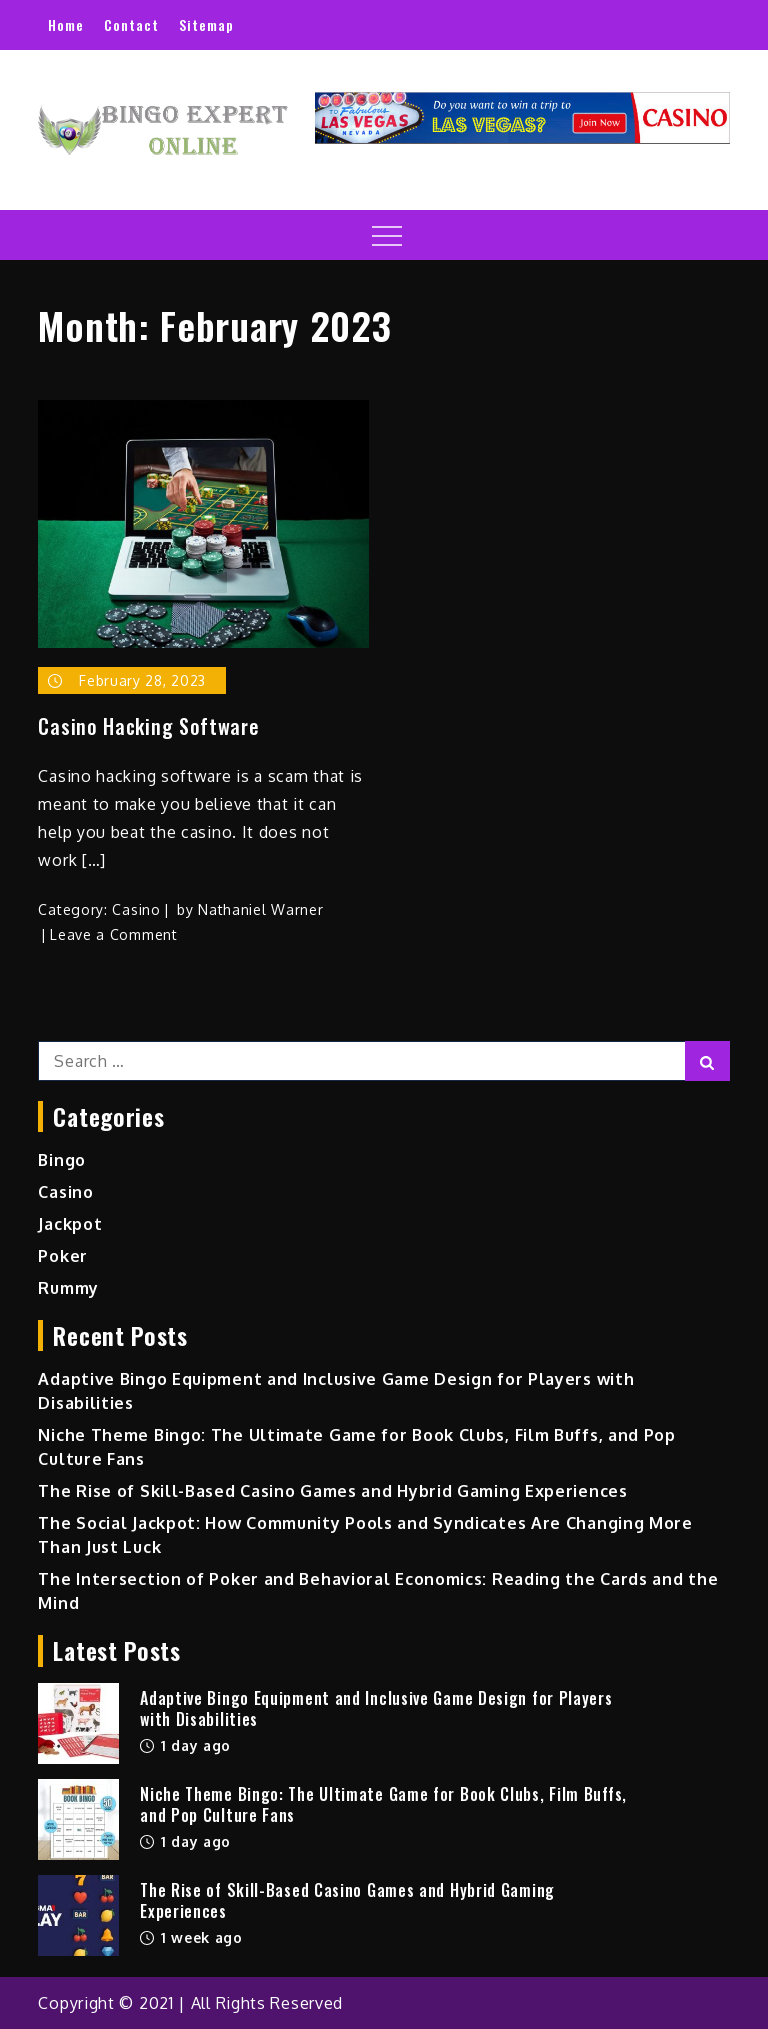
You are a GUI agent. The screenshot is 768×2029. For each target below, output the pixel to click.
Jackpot (70, 1224)
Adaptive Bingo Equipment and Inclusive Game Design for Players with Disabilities (376, 1708)
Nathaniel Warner (260, 909)
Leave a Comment (114, 934)
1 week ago (191, 1937)
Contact (131, 24)
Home (66, 24)
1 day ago (185, 1745)
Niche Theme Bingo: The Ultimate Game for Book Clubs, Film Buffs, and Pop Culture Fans (383, 1804)
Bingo (62, 1160)
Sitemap (206, 24)
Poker (63, 1256)
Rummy (68, 1288)
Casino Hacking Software (148, 726)
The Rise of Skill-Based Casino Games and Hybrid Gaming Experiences (332, 1491)
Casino (136, 909)
